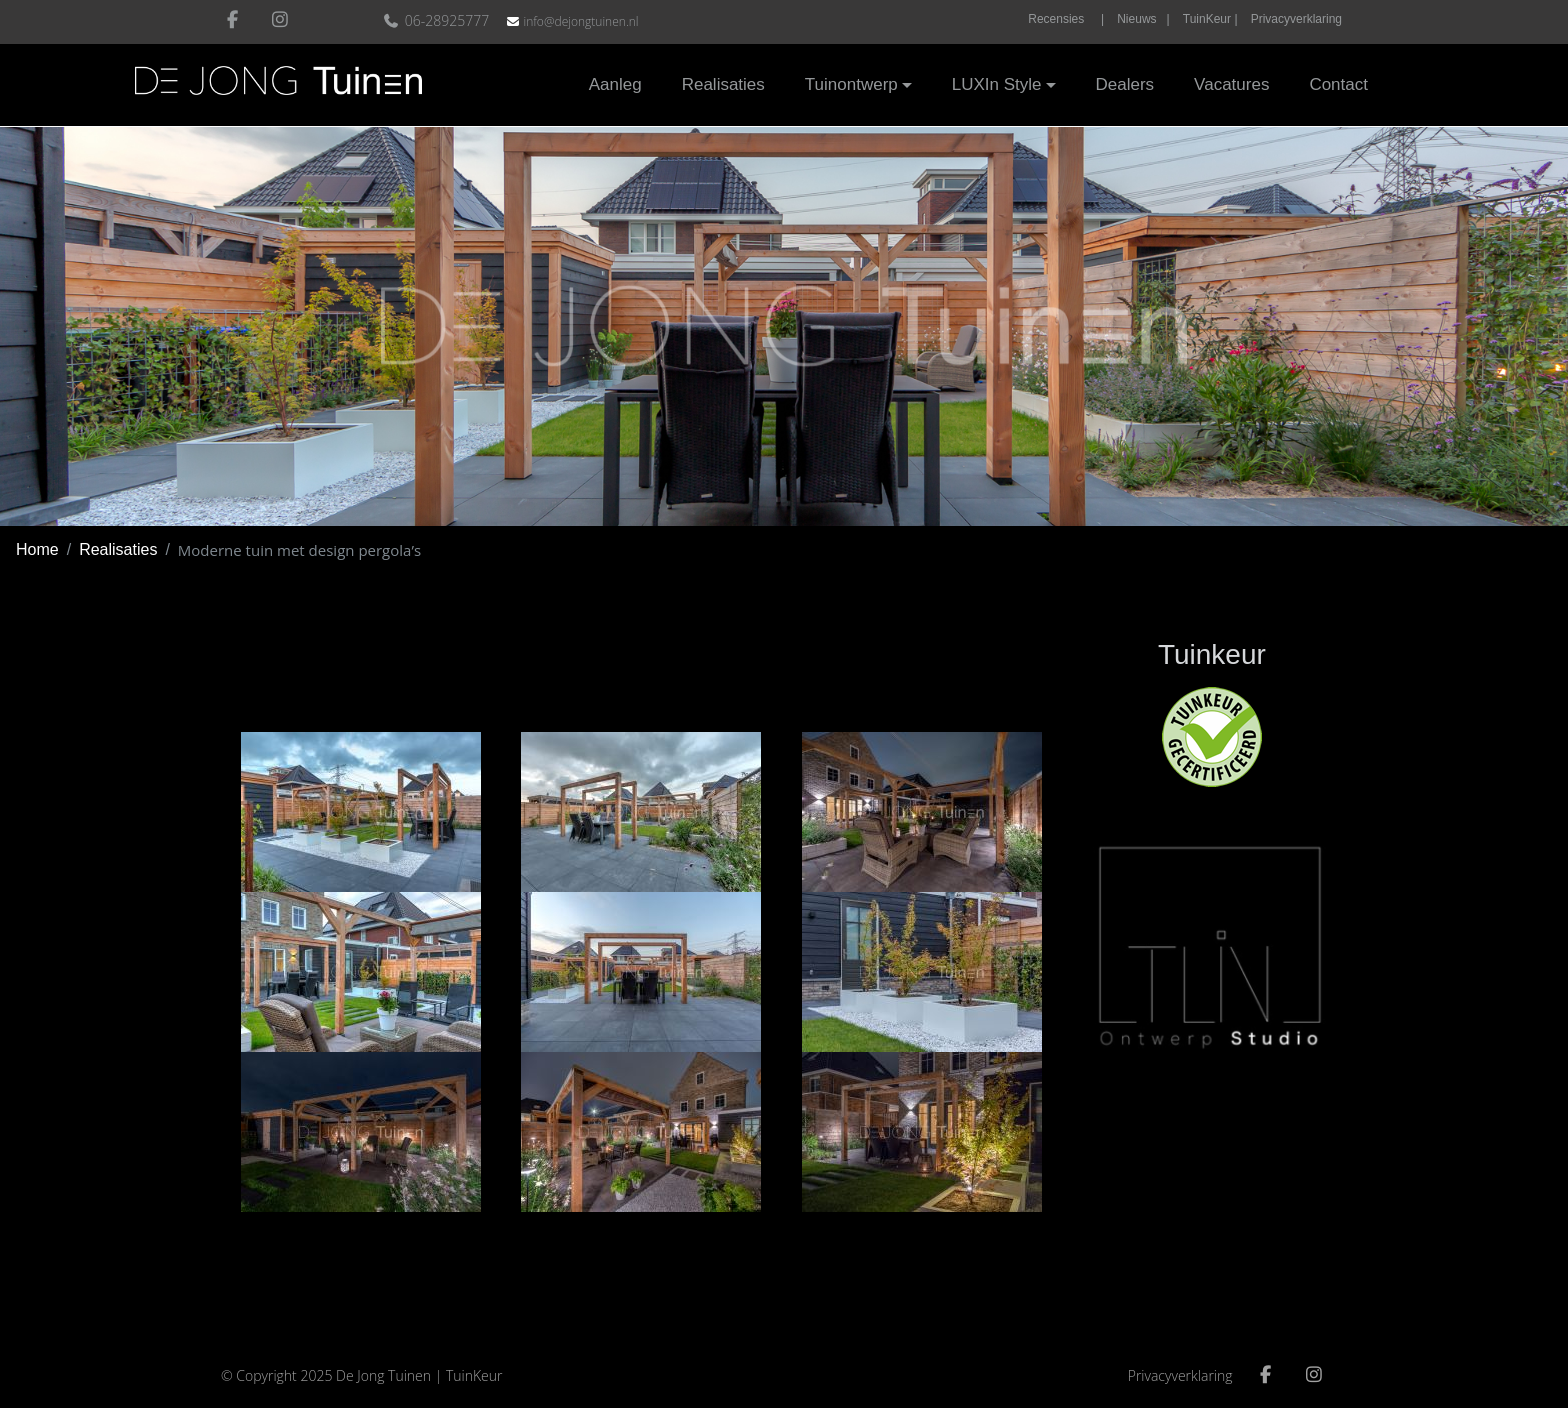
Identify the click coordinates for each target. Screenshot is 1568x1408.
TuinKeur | (1210, 19)
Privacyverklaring (1296, 19)
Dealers (1125, 84)
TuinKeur (474, 1375)
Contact (1338, 84)
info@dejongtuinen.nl (580, 21)
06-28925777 (438, 20)
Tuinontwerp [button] (851, 84)
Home (37, 549)
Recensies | (1066, 19)
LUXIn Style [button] (997, 84)
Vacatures (1231, 84)
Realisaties (723, 84)
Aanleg (615, 84)
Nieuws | (1143, 19)
